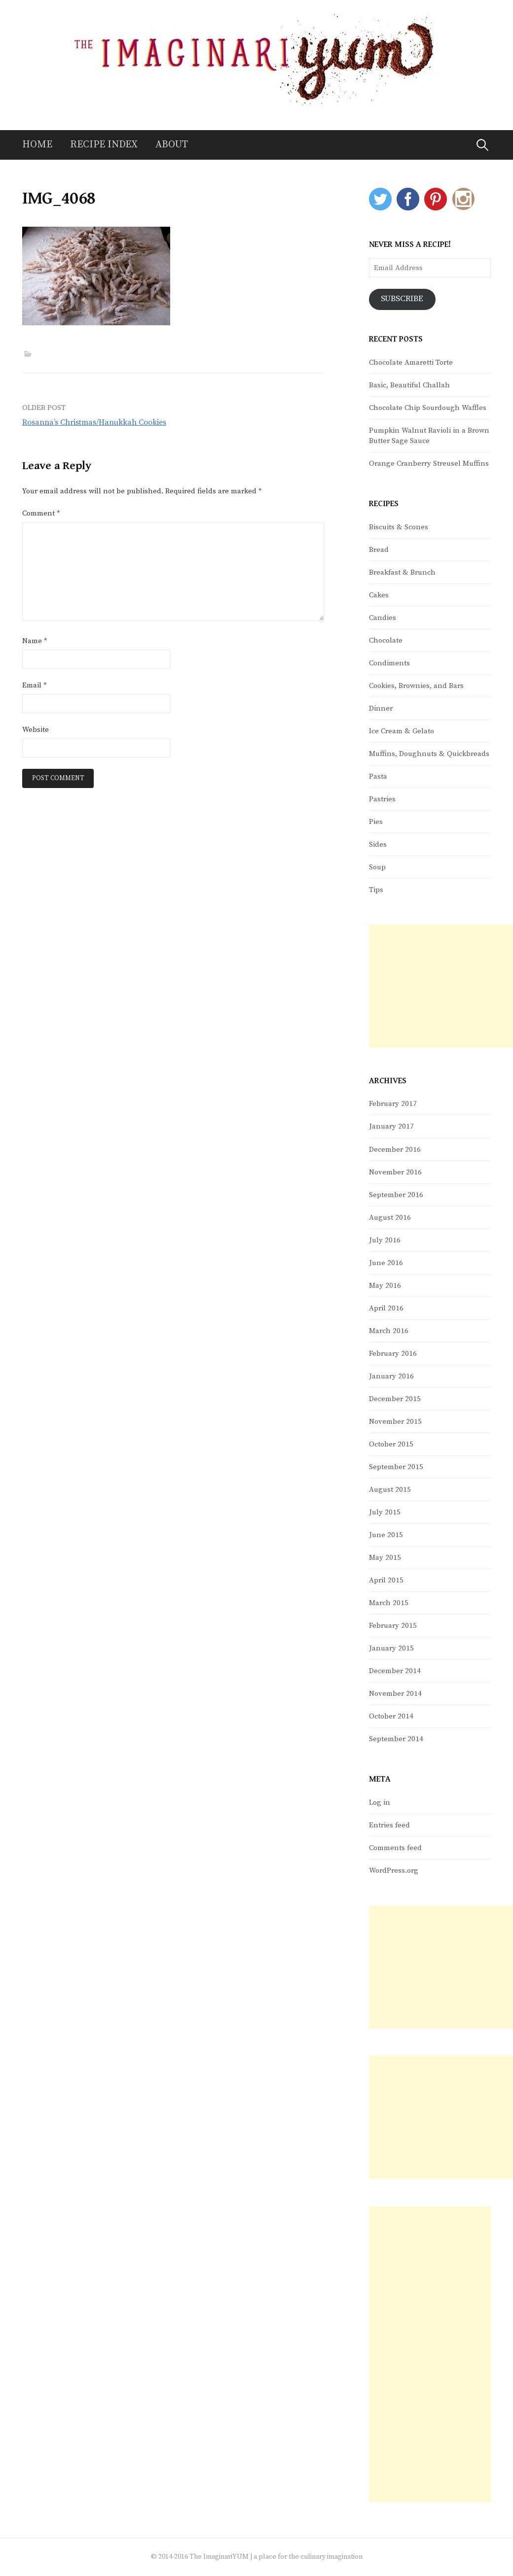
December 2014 (395, 1671)
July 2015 (385, 1512)
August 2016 (390, 1217)
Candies (382, 617)
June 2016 (386, 1263)
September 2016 (396, 1195)
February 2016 (393, 1353)
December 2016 (395, 1149)
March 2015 (388, 1603)
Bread (379, 549)
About (171, 144)
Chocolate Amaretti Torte (411, 362)
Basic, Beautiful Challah (409, 385)
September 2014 (396, 1739)
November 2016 (395, 1172)
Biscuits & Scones (398, 527)
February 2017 (393, 1104)
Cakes (379, 595)
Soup (377, 867)
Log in (379, 1802)
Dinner (381, 708)
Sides (378, 844)
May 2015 (385, 1557)
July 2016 (385, 1240)
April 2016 (386, 1308)
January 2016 (391, 1376)
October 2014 (391, 1716)
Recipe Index (104, 144)
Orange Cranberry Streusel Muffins (429, 463)
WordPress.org (393, 1870)
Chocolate (386, 640)
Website (35, 729)
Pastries (382, 799)
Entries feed (389, 1825)
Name (34, 641)
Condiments (389, 663)
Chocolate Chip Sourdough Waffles (427, 407)
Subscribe (402, 299)
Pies (376, 821)
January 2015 (391, 1648)
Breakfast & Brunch (402, 572)
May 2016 (385, 1285)
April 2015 (386, 1580)
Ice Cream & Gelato (401, 731)
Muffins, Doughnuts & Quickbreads (429, 753)
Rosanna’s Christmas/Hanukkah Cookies (94, 422)
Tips (376, 889)
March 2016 (388, 1331)
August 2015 (390, 1489)
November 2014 (395, 1693)
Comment (41, 513)
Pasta (378, 776)
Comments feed (395, 1848)
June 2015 (386, 1535)
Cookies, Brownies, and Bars (416, 685)
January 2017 (391, 1127)
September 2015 (396, 1467)
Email (34, 685)
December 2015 (395, 1399)
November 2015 (395, 1421)
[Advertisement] (441, 986)
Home (37, 144)
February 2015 (393, 1625)
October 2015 (391, 1444)
